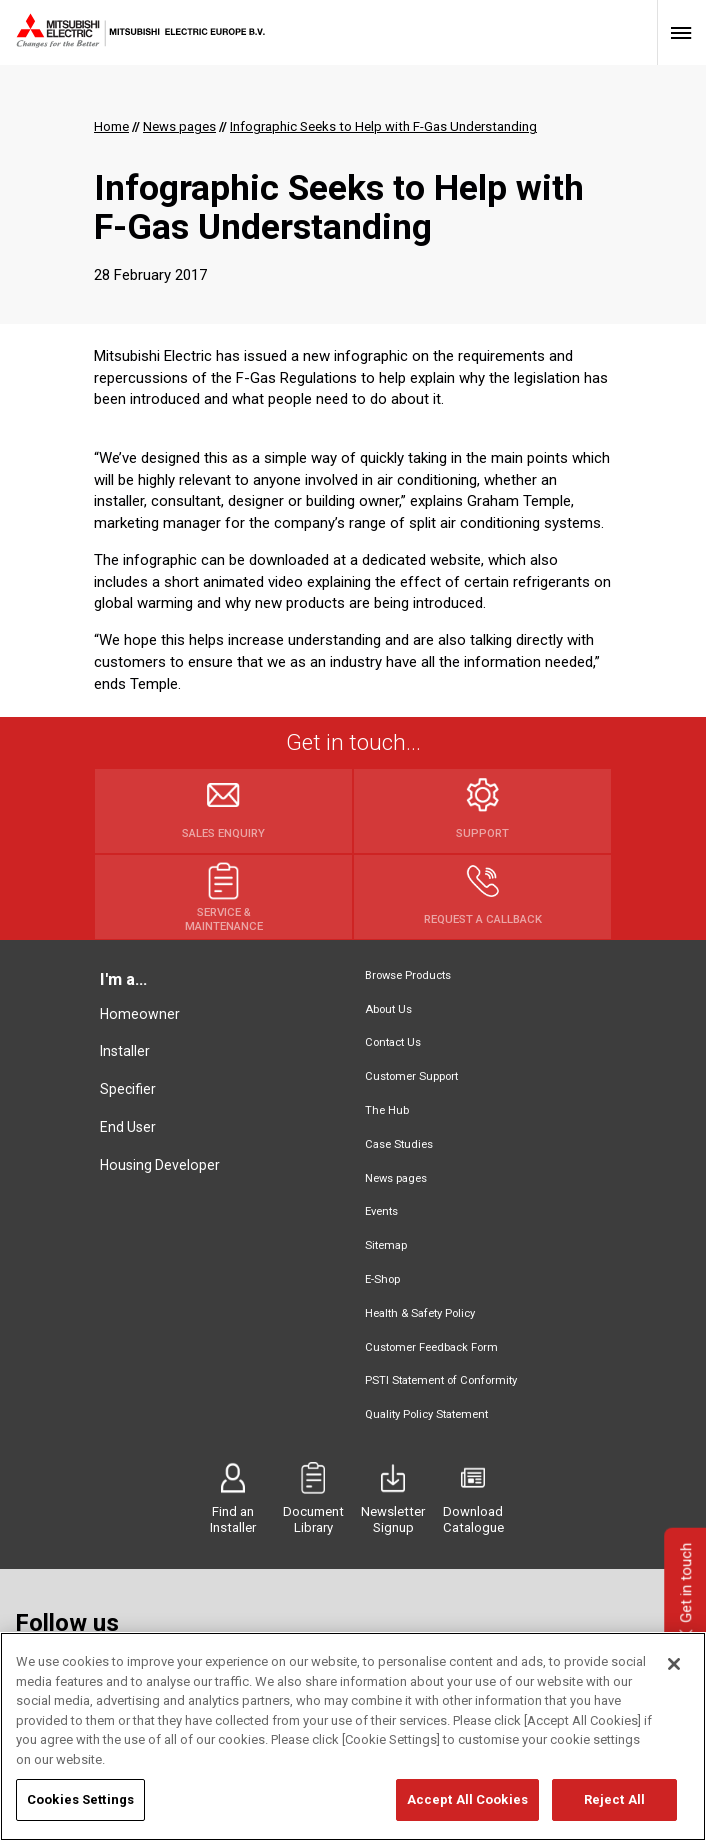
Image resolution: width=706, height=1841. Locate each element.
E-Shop (382, 1279)
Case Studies (399, 1144)
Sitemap (386, 1245)
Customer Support (411, 1076)
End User (128, 1127)
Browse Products (408, 975)
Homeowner (140, 1014)
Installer (125, 1051)
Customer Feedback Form (431, 1347)
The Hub (387, 1110)
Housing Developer (160, 1165)
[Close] (674, 1665)
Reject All (614, 1800)
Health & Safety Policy (420, 1313)
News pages (396, 1178)
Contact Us (393, 1042)
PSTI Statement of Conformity (441, 1380)
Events (381, 1211)
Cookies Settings (80, 1800)
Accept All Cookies (467, 1800)
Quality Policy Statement (426, 1414)
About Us (388, 1009)
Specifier (128, 1089)
